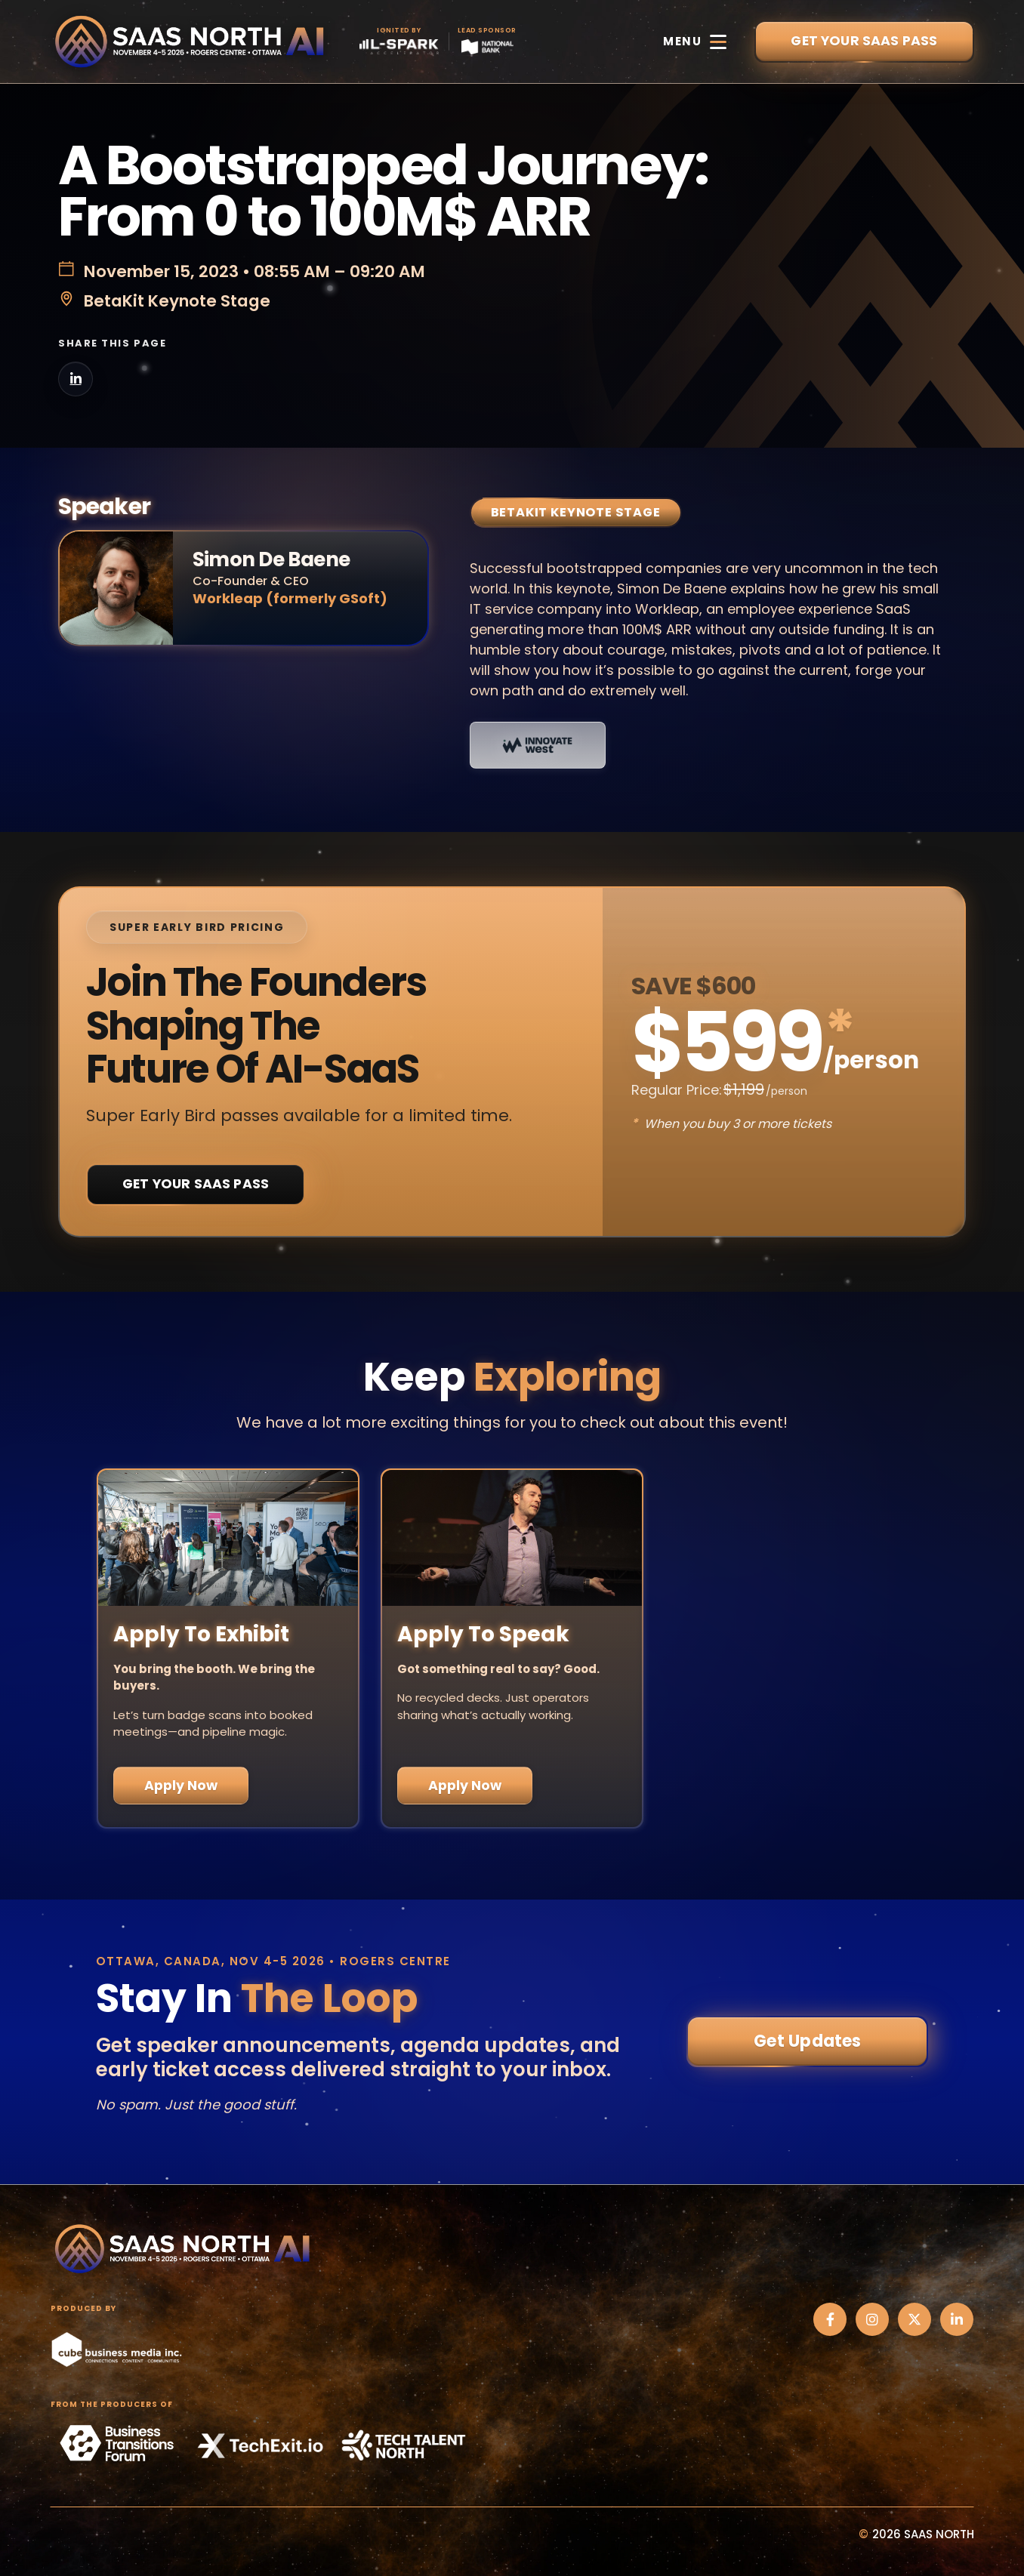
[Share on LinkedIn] (75, 379)
